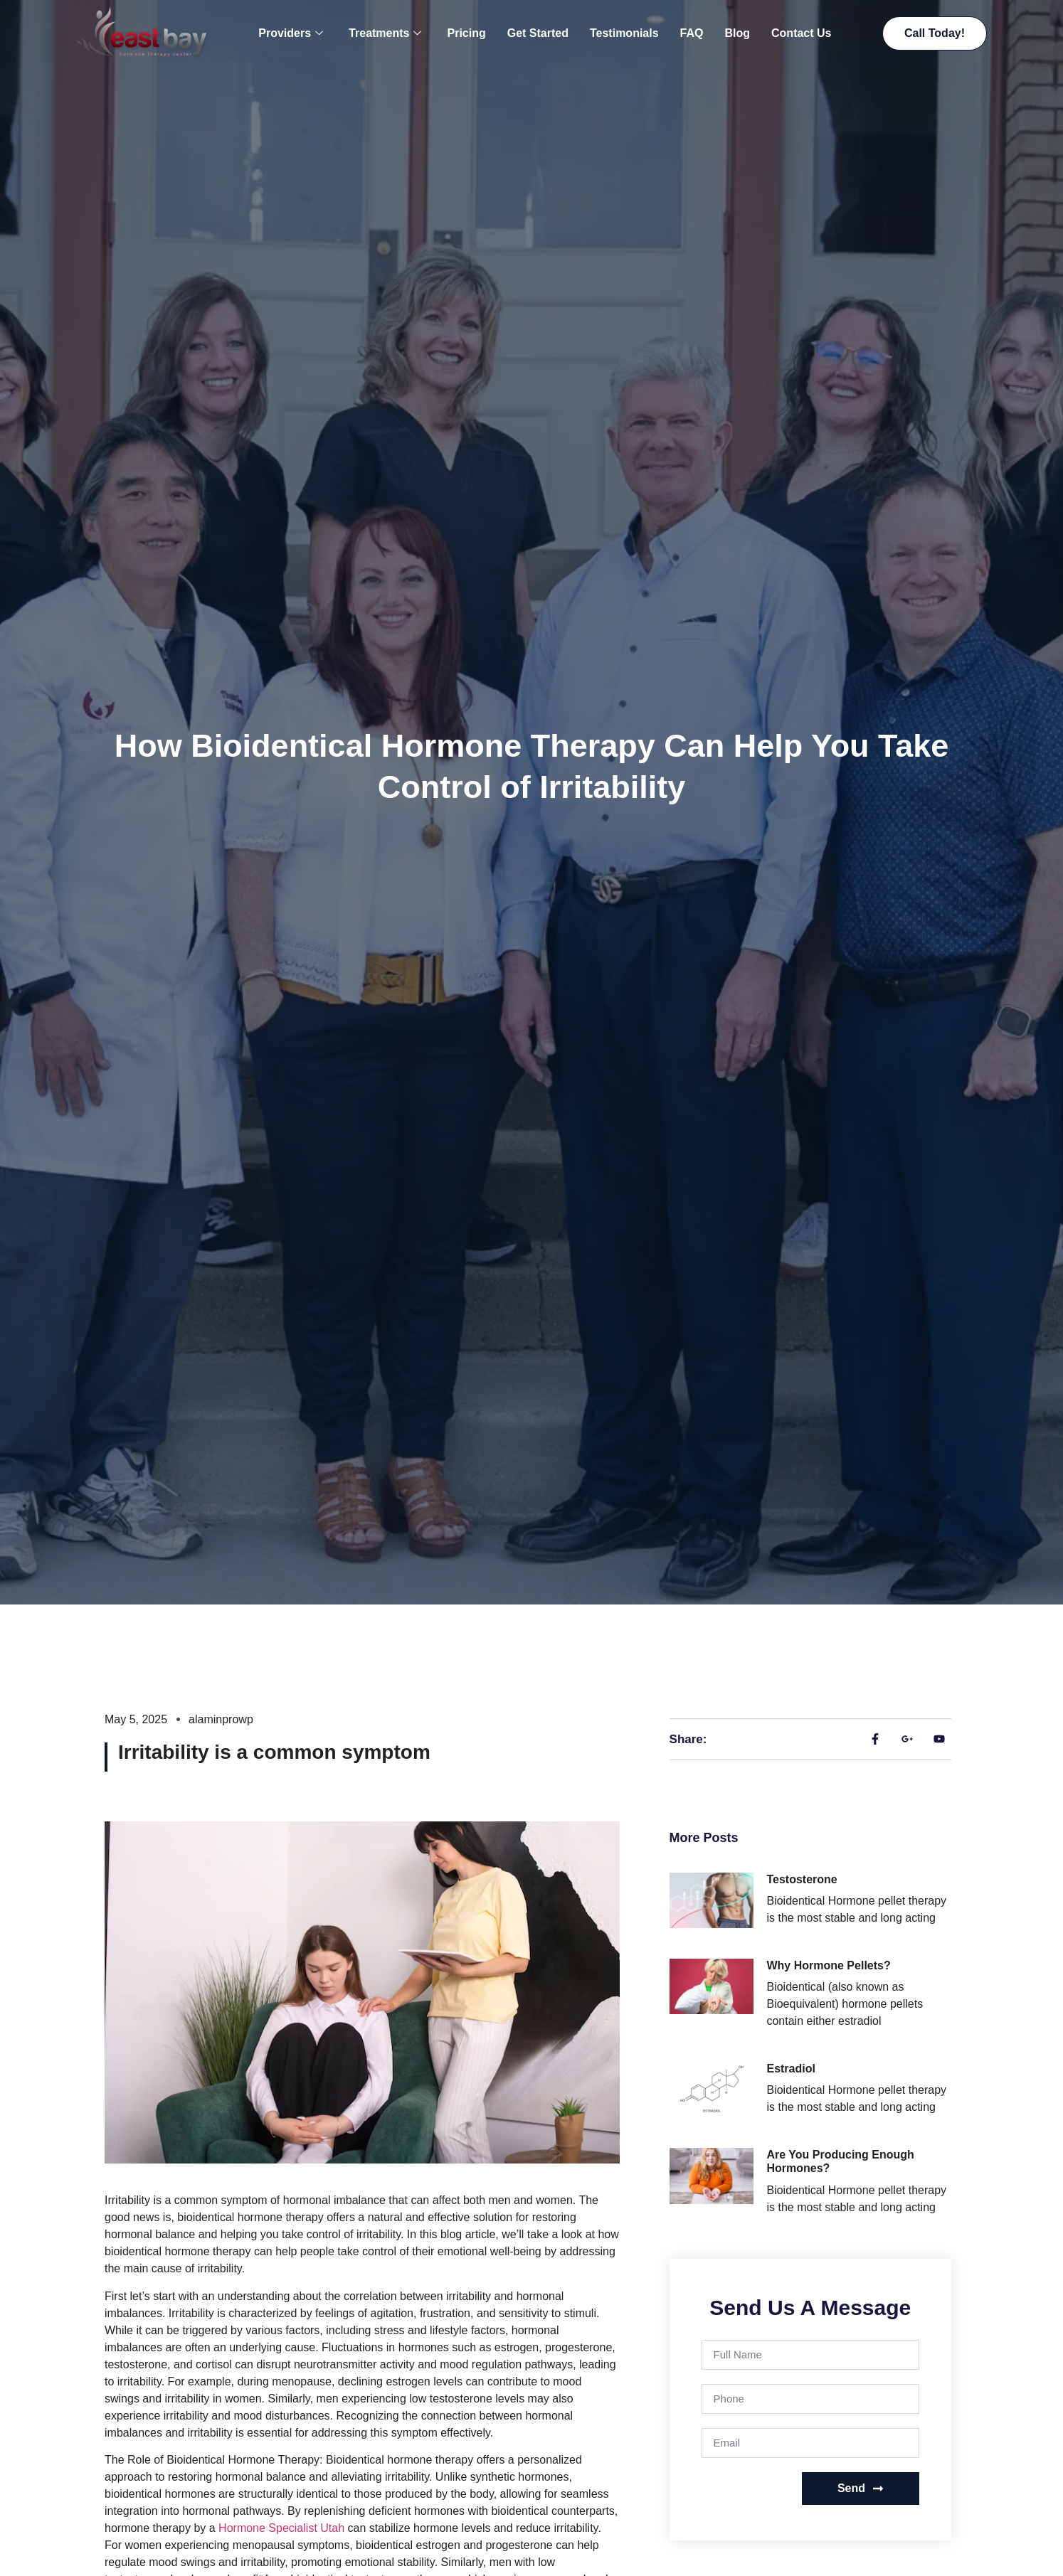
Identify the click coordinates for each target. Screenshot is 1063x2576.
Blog (737, 33)
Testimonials (624, 33)
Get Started (537, 33)
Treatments (385, 33)
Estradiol (790, 2069)
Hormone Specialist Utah (281, 2528)
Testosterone (801, 1879)
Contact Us (801, 33)
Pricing (466, 33)
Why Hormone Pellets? (828, 1965)
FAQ (692, 33)
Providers (290, 33)
